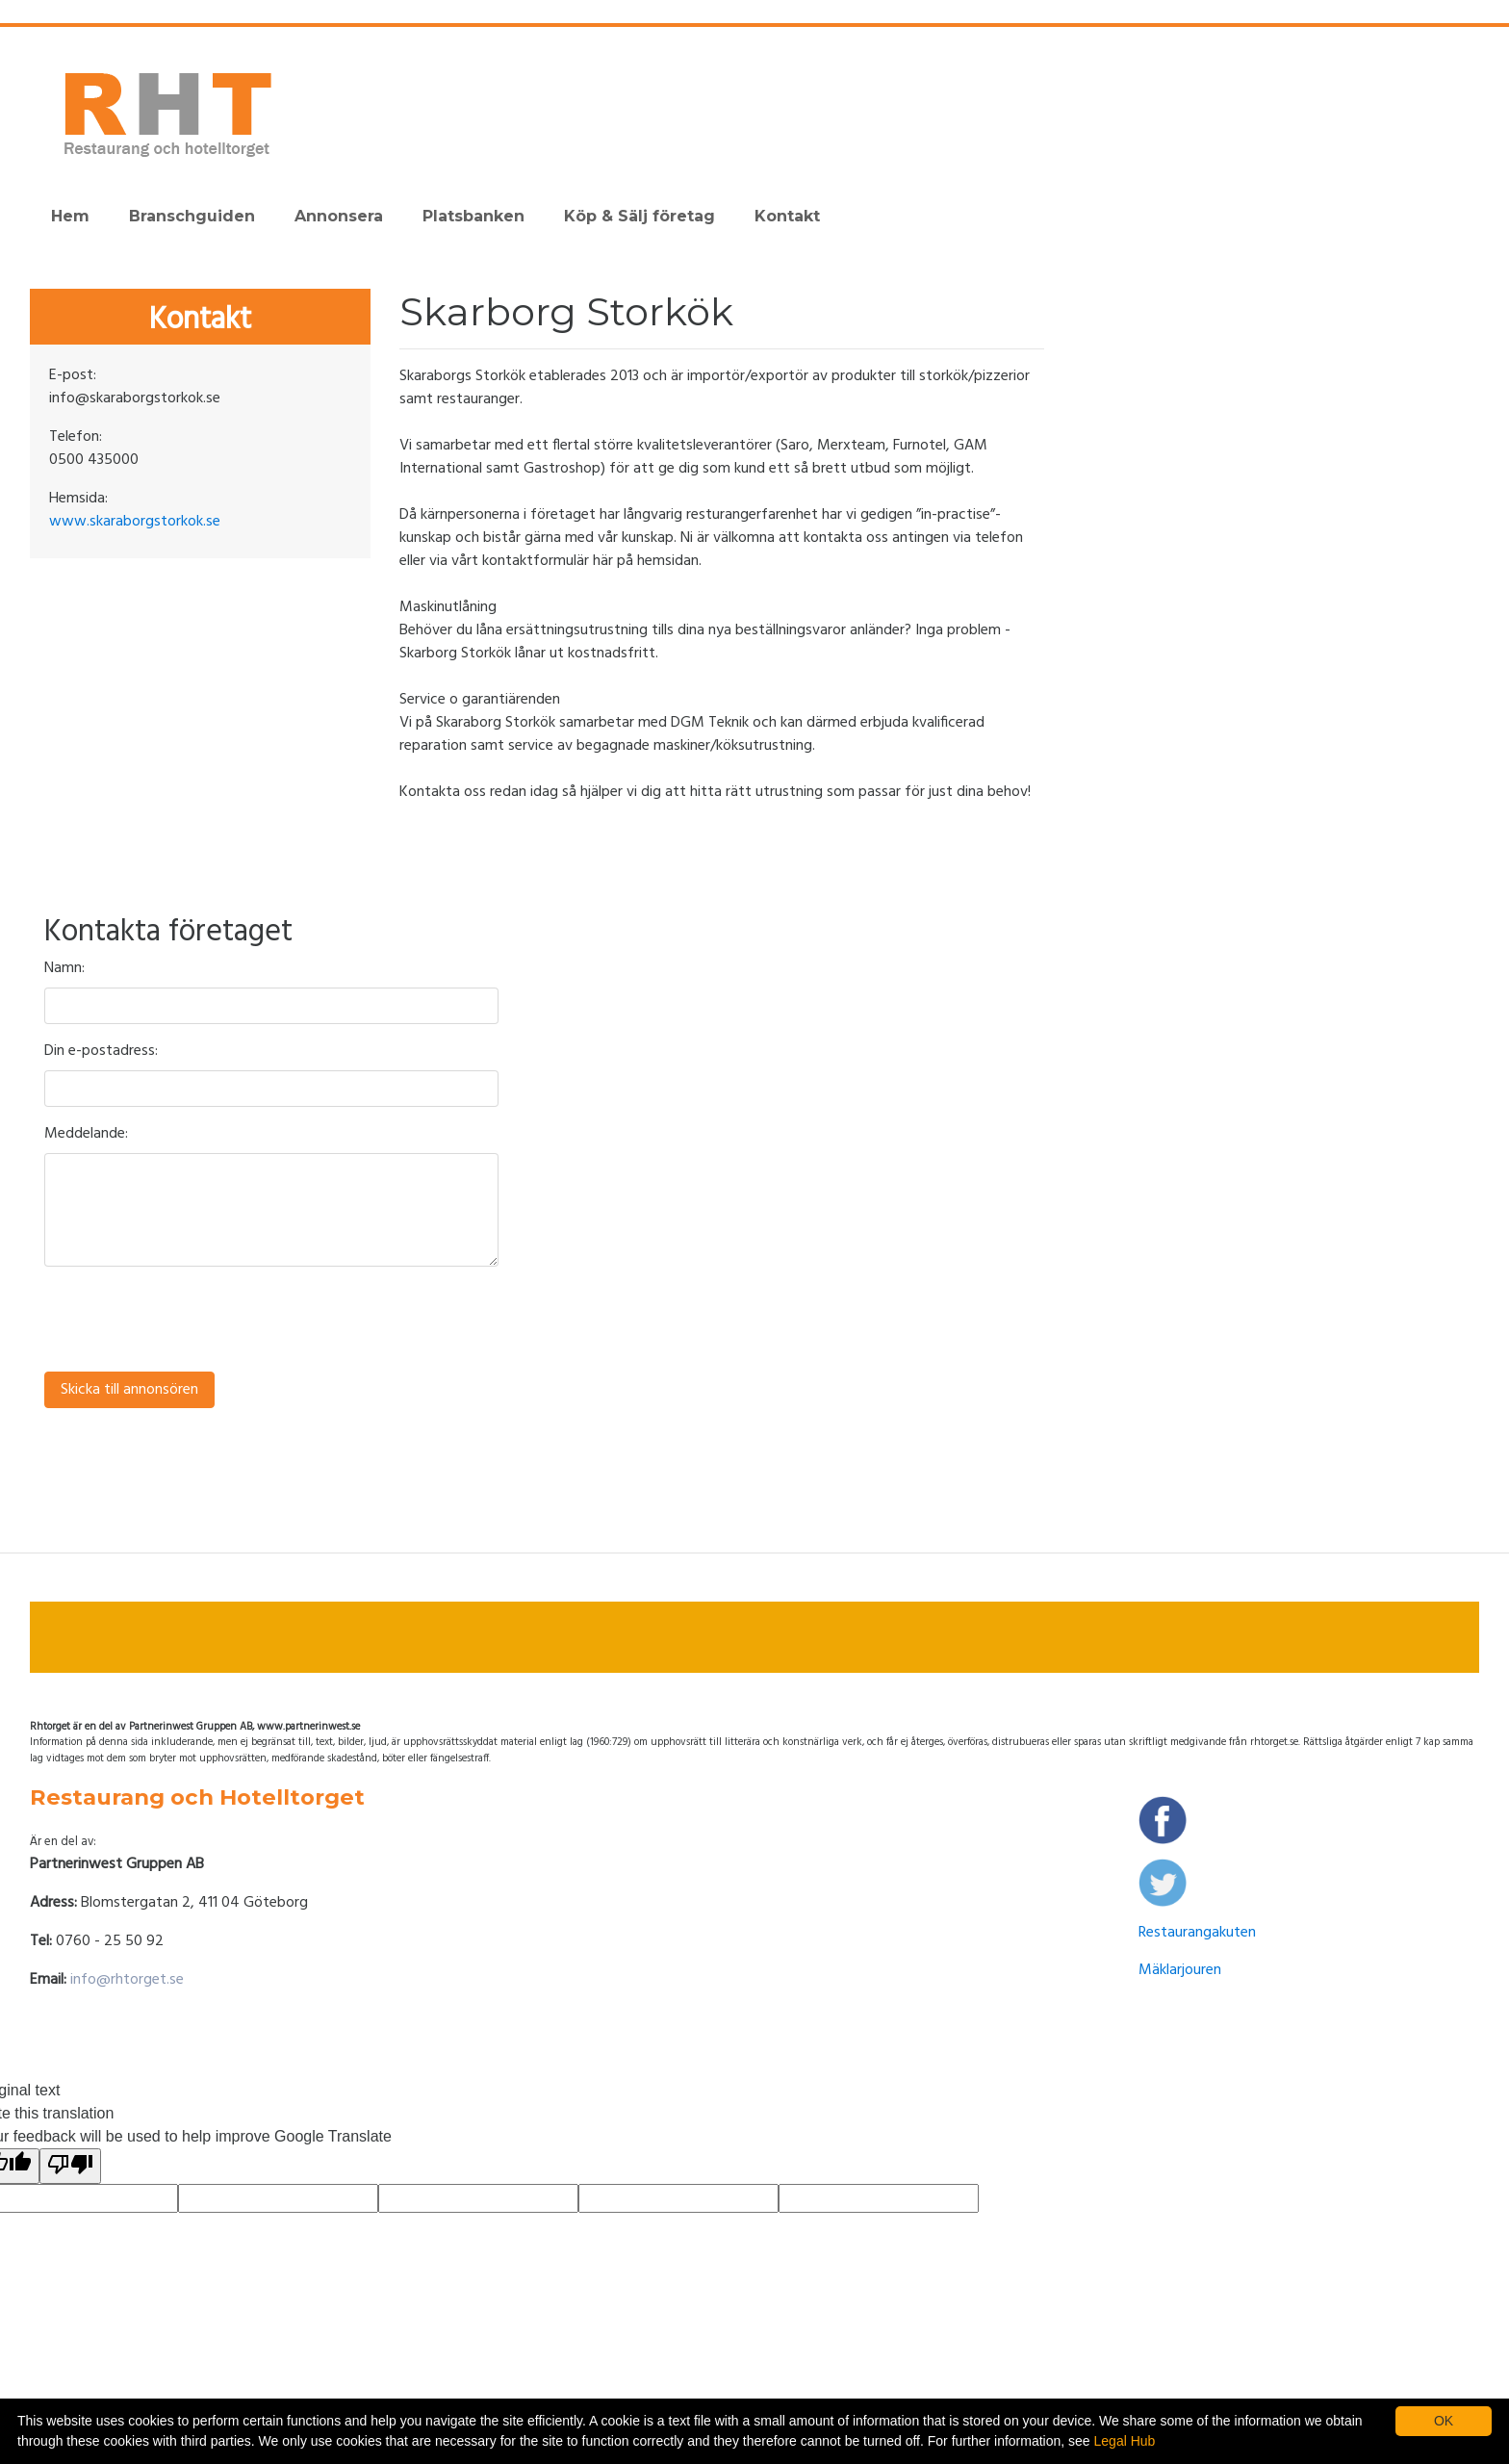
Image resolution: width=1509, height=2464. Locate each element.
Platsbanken (473, 216)
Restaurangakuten (1197, 1932)
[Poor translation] (70, 2166)
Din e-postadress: (101, 1051)
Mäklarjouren (1179, 1970)
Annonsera (338, 216)
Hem (70, 216)
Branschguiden (192, 216)
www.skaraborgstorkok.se (134, 521)
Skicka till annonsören (129, 1389)
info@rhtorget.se (127, 1979)
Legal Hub (1125, 2441)
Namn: (64, 968)
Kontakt (787, 216)
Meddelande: (86, 1133)
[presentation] (190, 1319)
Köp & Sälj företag (639, 216)
